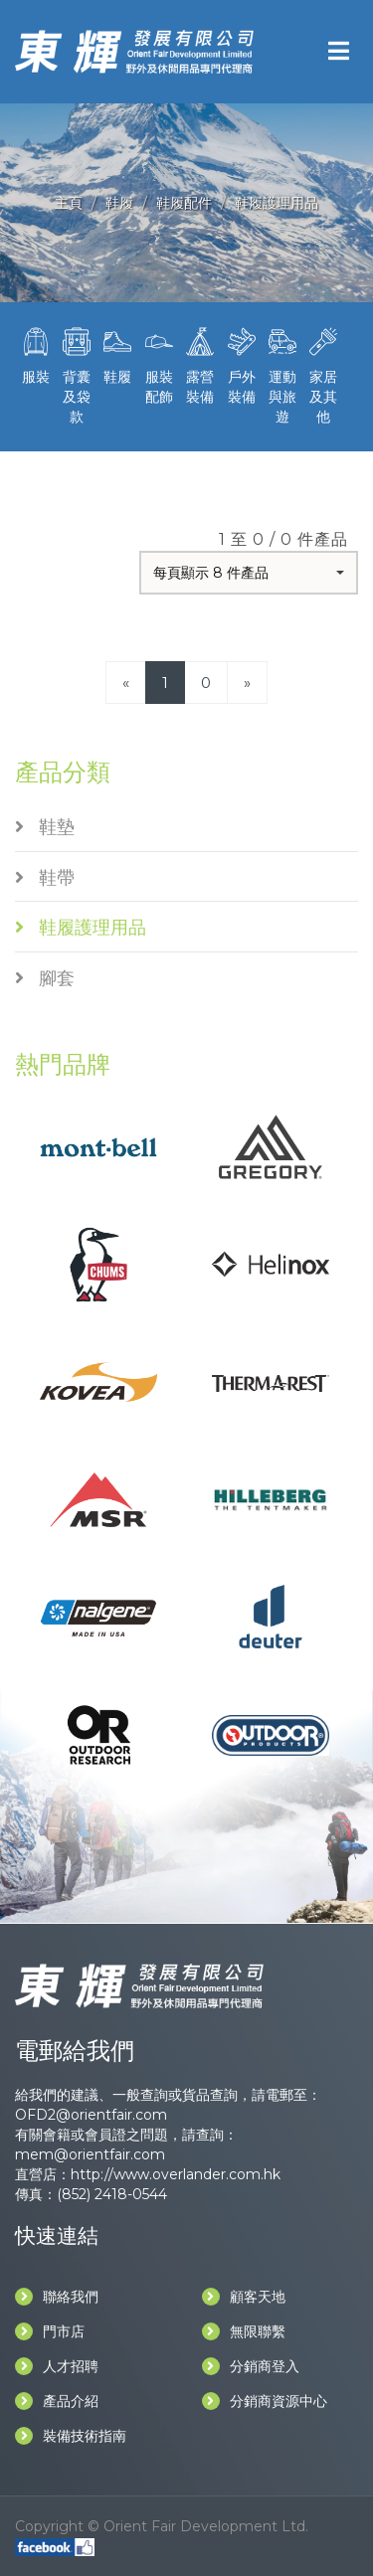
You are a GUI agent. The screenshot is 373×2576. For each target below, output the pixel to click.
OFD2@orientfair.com (91, 2115)
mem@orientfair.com (90, 2154)
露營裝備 (200, 364)
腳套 (45, 978)
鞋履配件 (184, 203)
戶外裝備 (241, 364)
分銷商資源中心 (264, 2401)
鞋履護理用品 (276, 203)
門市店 (50, 2331)
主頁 (69, 203)
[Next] (247, 682)
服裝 (35, 354)
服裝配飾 (158, 364)
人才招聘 (56, 2366)
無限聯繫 (243, 2331)
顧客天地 (243, 2297)
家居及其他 (323, 374)
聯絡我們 (56, 2297)
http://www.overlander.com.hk (175, 2174)
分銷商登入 (250, 2366)
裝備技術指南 (70, 2436)
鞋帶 (45, 878)
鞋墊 (45, 827)
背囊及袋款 (76, 374)
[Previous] (125, 682)
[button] (248, 573)
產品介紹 (56, 2401)
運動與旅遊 (282, 374)
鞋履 (119, 203)
